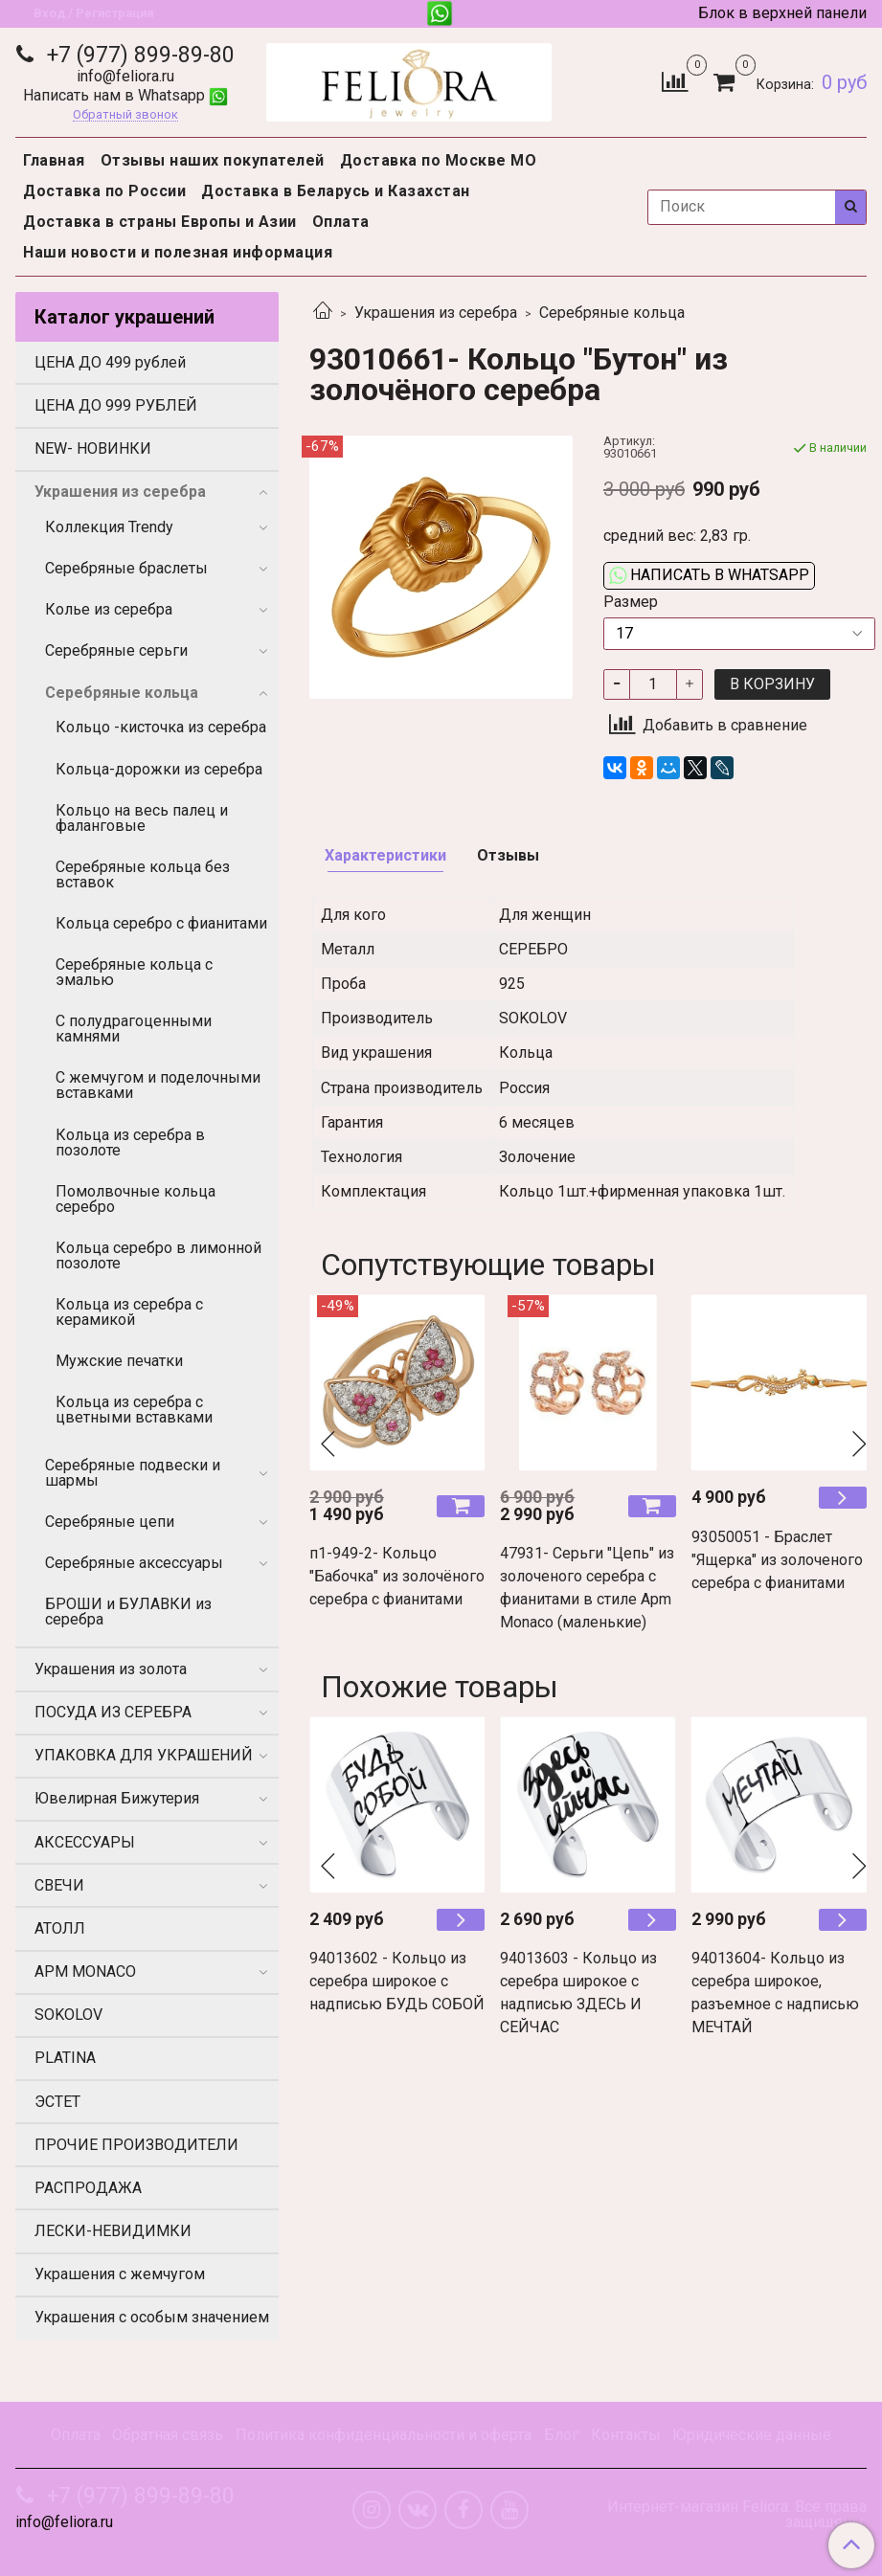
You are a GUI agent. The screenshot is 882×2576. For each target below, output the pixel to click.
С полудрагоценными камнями (134, 1028)
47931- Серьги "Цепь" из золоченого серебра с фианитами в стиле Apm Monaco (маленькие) (587, 1587)
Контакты (626, 2435)
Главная (54, 160)
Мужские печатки (119, 1361)
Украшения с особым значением (151, 2317)
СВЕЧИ (59, 1885)
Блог (561, 2435)
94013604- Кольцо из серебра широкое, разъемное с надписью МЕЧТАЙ (775, 1992)
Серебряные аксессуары (134, 1563)
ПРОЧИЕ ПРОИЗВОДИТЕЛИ (136, 2145)
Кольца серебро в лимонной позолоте (158, 1255)
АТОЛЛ (59, 1928)
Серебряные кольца (612, 312)
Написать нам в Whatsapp (125, 95)
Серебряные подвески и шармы (132, 1473)
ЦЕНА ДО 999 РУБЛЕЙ (115, 405)
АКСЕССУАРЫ (84, 1842)
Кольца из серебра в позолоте (130, 1142)
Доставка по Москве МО (438, 160)
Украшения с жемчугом (119, 2274)
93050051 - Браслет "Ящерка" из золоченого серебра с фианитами (777, 1560)
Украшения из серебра (435, 312)
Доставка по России (104, 191)
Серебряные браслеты (126, 568)
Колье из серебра (108, 609)
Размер (630, 602)
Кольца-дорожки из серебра (159, 769)
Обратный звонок (125, 115)
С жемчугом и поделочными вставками (158, 1085)
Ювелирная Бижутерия (116, 1798)
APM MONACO (85, 1971)
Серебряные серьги (116, 650)
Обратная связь (167, 2435)
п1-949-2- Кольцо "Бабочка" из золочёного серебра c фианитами (397, 1576)
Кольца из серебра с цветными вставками (134, 1409)
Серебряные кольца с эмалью (134, 972)
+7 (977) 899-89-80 (138, 55)
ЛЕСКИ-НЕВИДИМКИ (113, 2231)
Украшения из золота (110, 1669)
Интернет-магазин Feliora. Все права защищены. (737, 2514)
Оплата (341, 222)
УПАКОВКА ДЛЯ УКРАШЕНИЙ (143, 1755)
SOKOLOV (68, 2014)
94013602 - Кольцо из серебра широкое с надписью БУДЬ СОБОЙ (397, 1981)
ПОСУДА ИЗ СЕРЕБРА (113, 1712)
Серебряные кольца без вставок (143, 874)
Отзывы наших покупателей (213, 160)
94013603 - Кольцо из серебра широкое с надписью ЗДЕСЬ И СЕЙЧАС (578, 1992)
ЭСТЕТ (57, 2102)
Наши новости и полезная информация (177, 252)
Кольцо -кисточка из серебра (161, 727)
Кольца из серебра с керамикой (129, 1312)
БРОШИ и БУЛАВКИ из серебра (128, 1611)
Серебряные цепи (109, 1521)
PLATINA (65, 2058)
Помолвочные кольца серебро (135, 1199)
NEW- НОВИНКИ (92, 448)
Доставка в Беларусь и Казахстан (335, 191)
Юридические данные (751, 2435)
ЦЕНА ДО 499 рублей (110, 362)
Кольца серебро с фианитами (161, 923)
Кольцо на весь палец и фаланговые (142, 818)
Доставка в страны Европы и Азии (160, 222)
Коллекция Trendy (109, 527)
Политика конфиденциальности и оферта (383, 2435)
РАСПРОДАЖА (88, 2188)
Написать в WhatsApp (709, 575)
